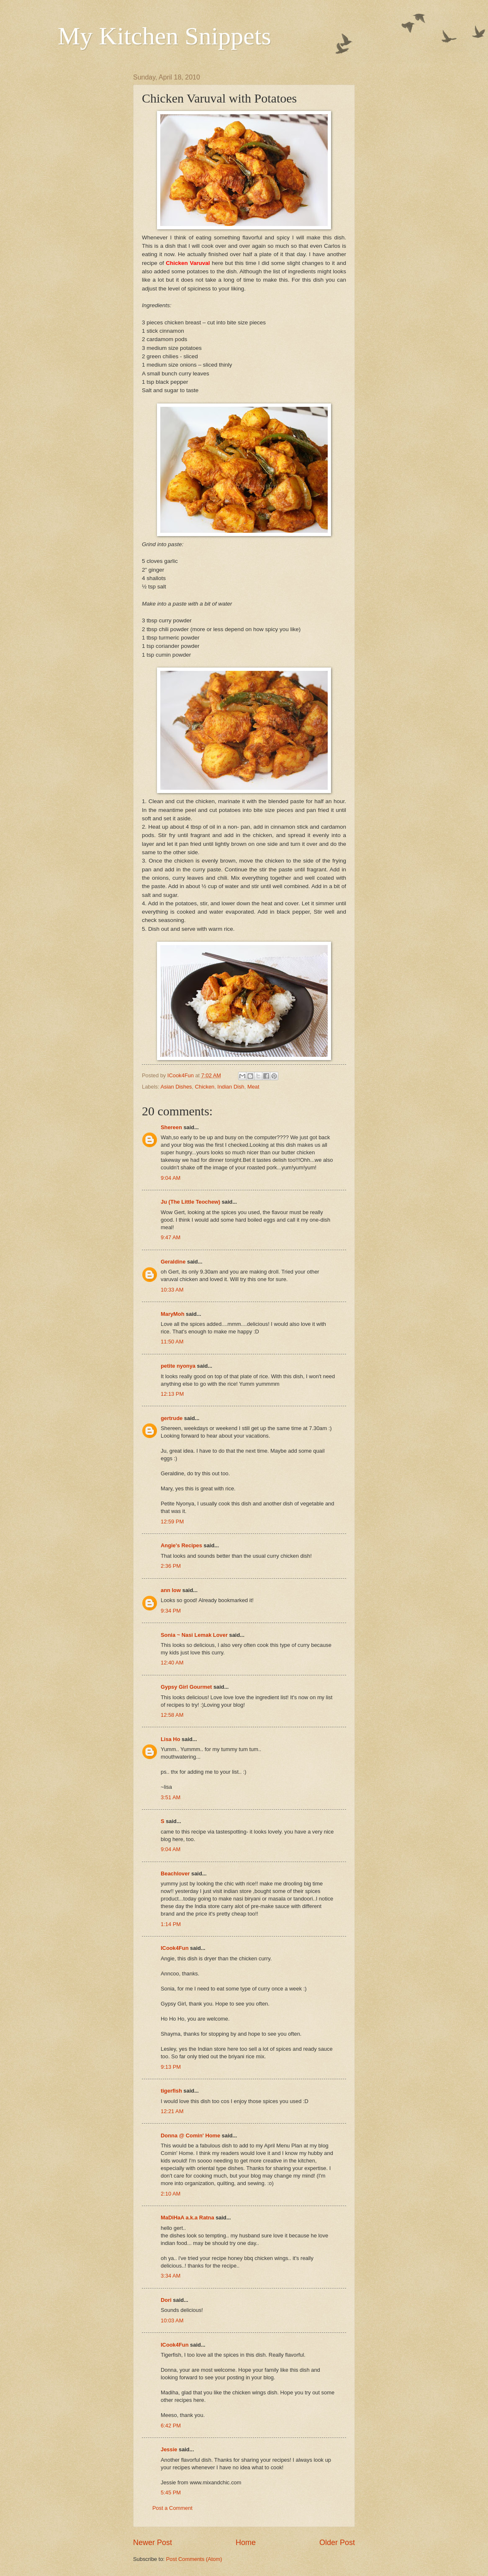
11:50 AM (172, 1341)
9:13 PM (171, 2067)
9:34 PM (171, 1611)
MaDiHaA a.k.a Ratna (187, 2217)
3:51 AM (170, 1797)
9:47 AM (170, 1237)
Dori (166, 2300)
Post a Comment (172, 2508)
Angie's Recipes (181, 1545)
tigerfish (171, 2091)
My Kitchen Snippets (164, 36)
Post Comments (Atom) (194, 2559)
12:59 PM (172, 1521)
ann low (171, 1590)
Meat (253, 1087)
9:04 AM (170, 1178)
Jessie (169, 2449)
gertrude (171, 1418)
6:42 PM (171, 2425)
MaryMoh (173, 1314)
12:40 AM (172, 1662)
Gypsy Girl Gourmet (186, 1687)
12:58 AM (172, 1715)
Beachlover (175, 1873)
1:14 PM (171, 1924)
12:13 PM (172, 1394)
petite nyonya (178, 1366)
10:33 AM (172, 1290)
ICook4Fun (175, 1948)
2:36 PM (171, 1566)
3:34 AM (170, 2276)
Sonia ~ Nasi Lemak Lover (194, 1635)
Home (246, 2542)
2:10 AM (170, 2194)
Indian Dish (230, 1087)
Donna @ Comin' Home (190, 2135)
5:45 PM (171, 2492)
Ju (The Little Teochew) (190, 1202)
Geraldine (173, 1261)
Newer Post (152, 2542)
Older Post (337, 2542)
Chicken (205, 1087)
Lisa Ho (170, 1739)
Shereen (171, 1127)
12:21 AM (172, 2111)
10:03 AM (172, 2320)
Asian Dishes (176, 1087)
